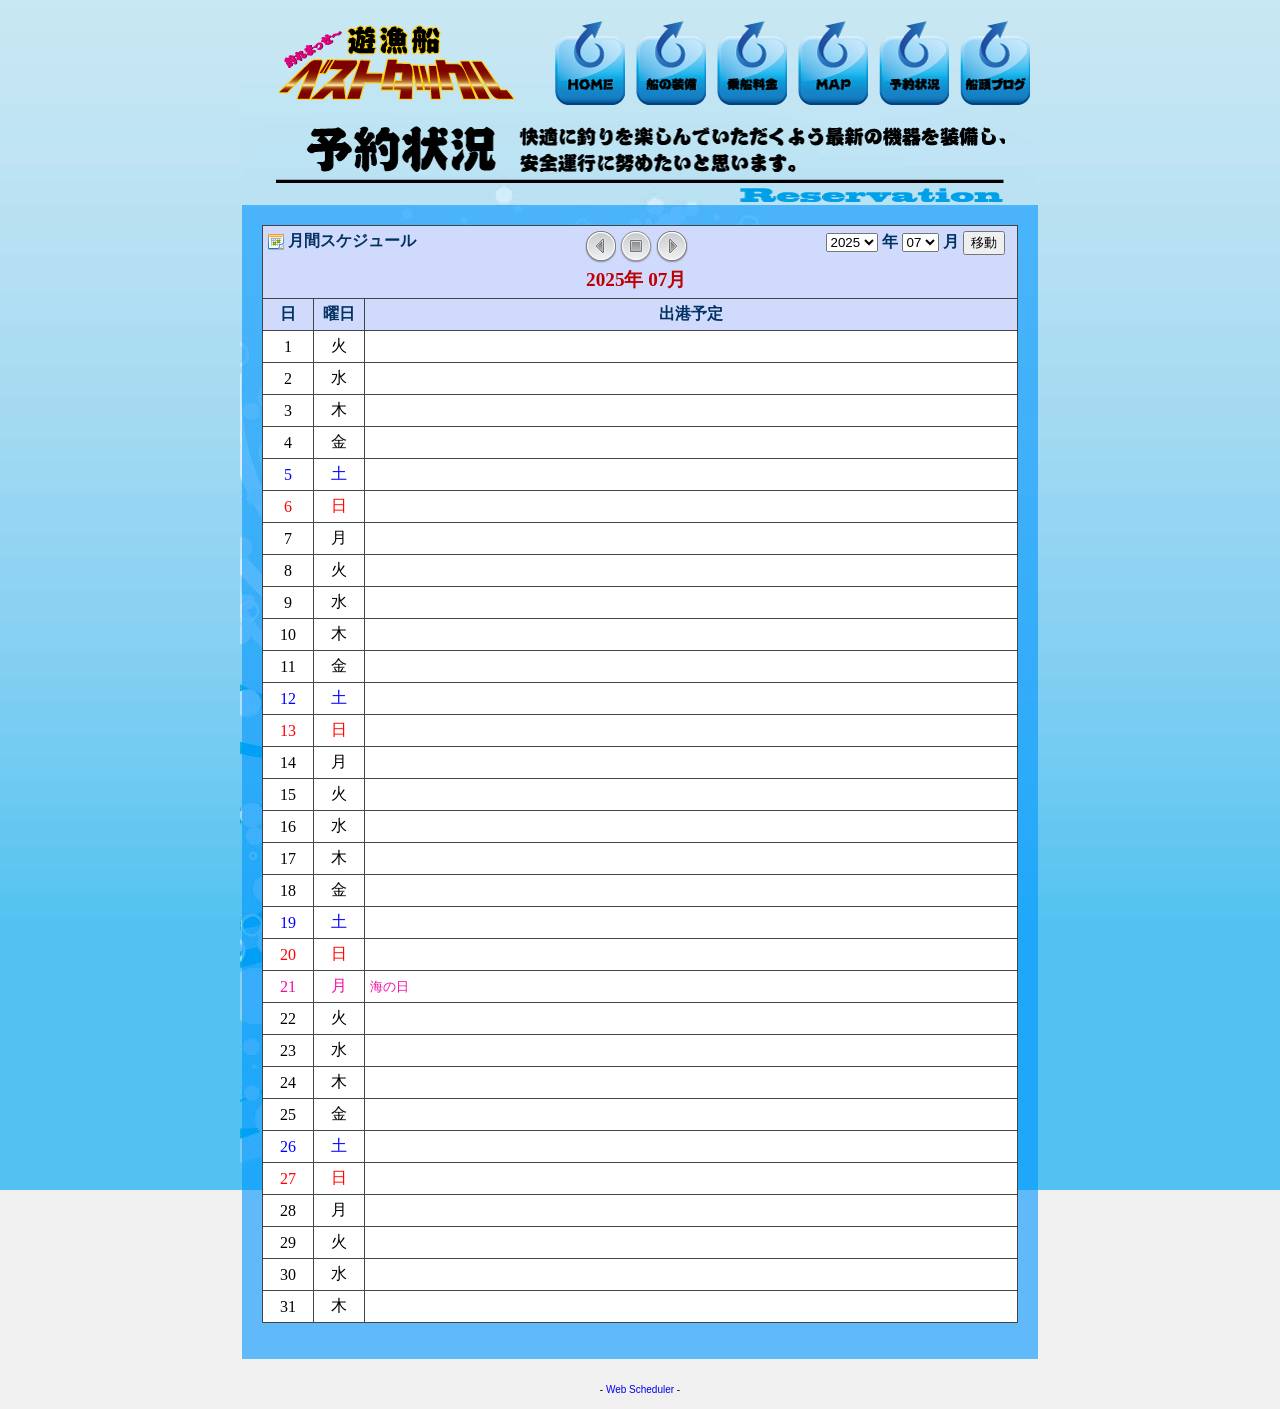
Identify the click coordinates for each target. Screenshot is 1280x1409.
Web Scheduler (640, 1389)
